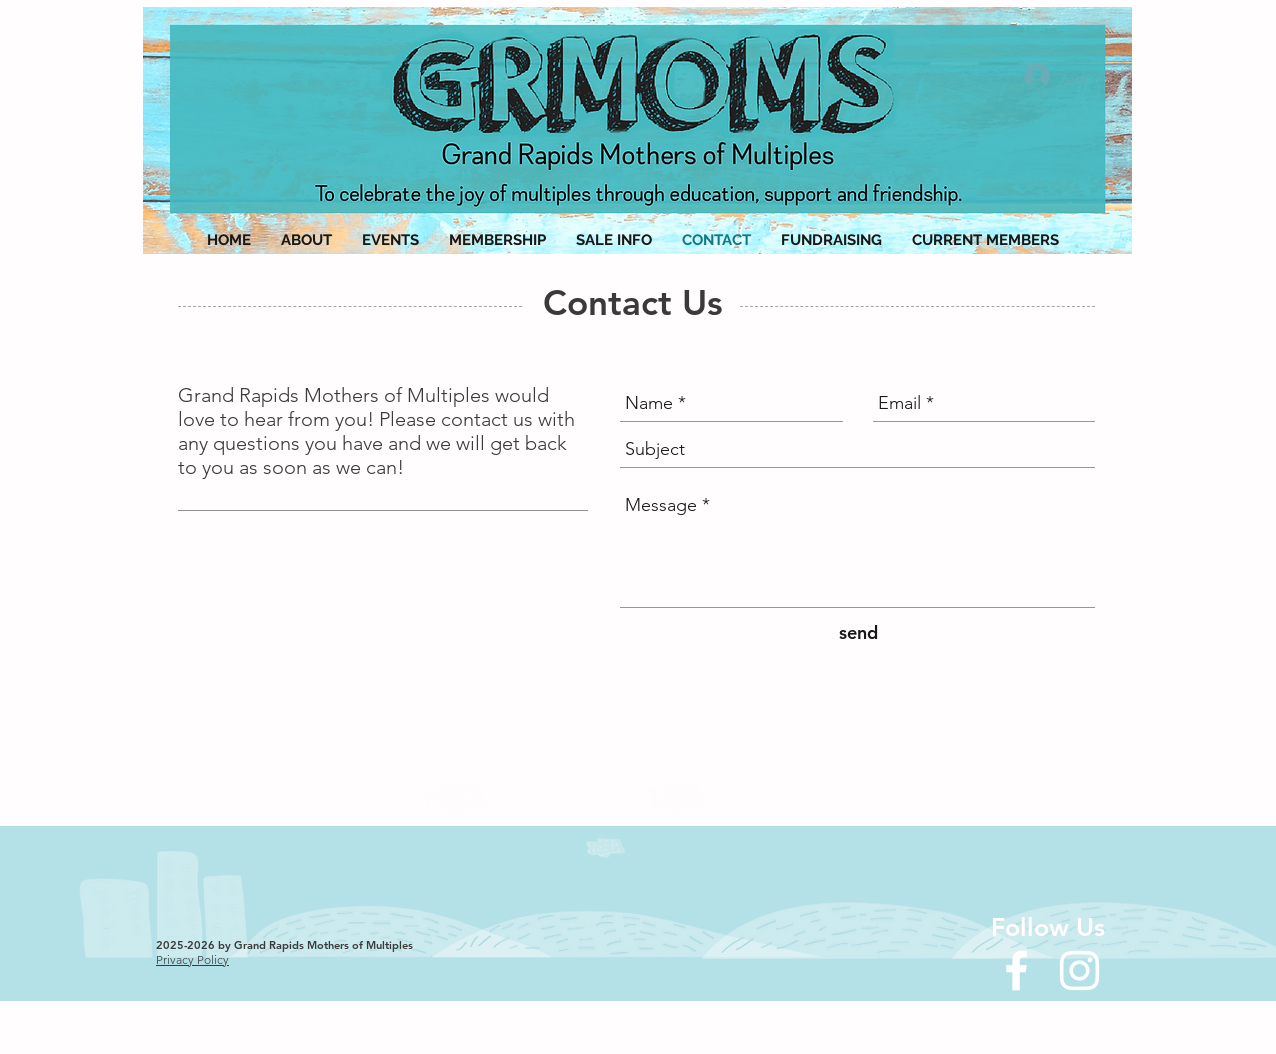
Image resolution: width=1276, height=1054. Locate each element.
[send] (858, 633)
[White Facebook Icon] (1016, 970)
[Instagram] (1079, 970)
